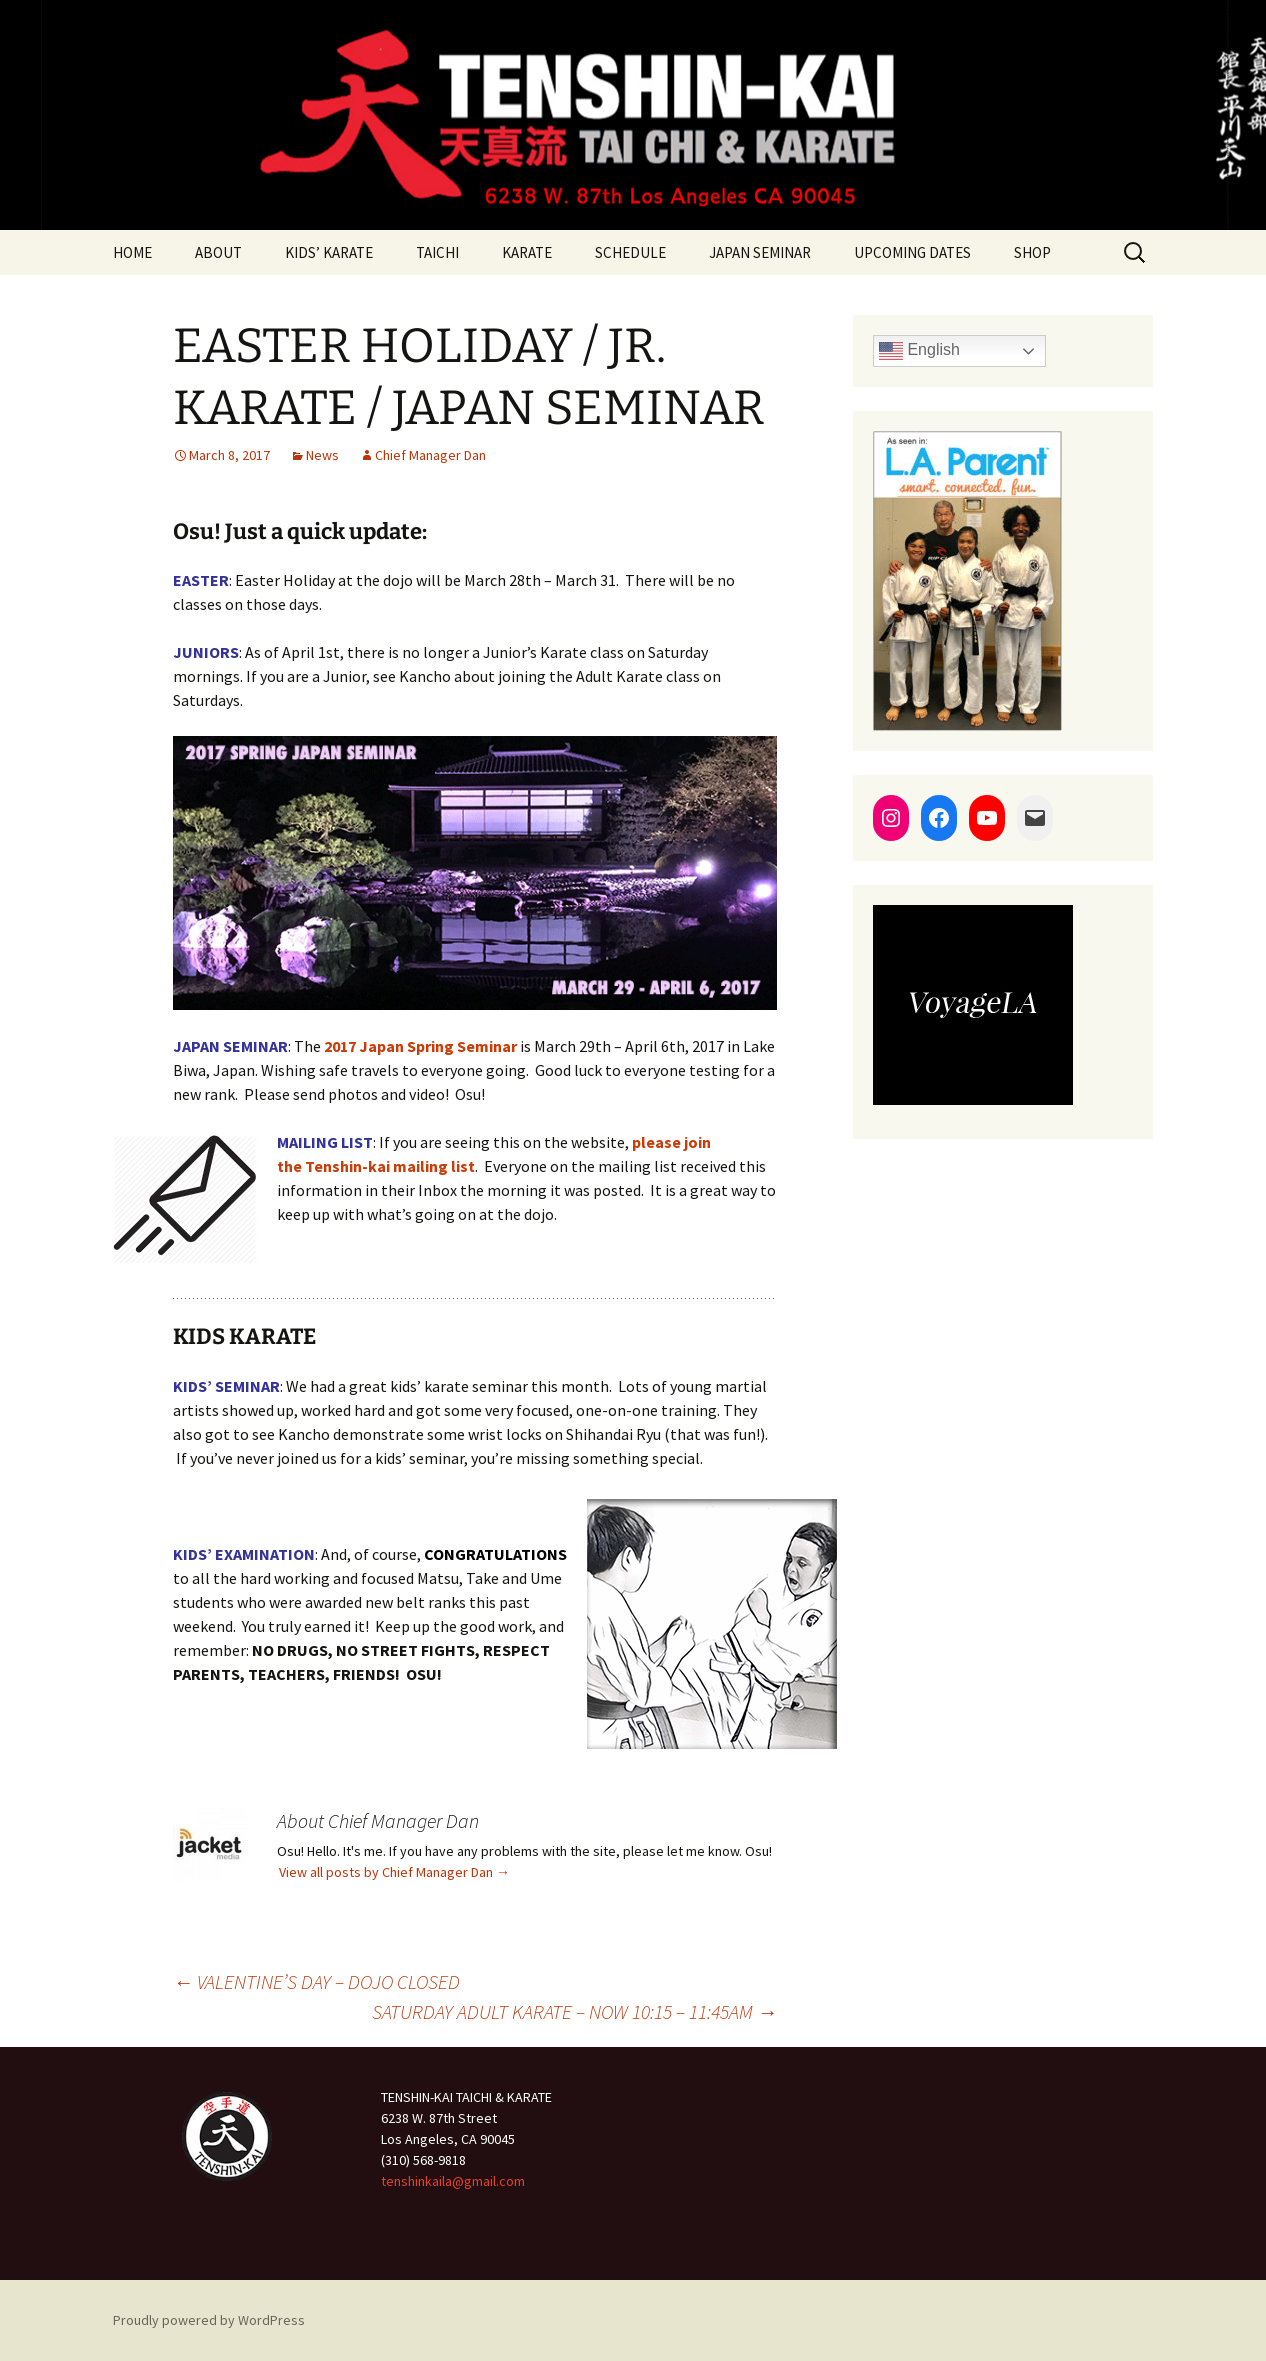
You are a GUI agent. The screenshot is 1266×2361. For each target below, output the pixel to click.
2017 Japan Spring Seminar (420, 1046)
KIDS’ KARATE (329, 252)
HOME (132, 252)
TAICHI (437, 252)
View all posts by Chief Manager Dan (394, 1872)
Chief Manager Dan (430, 455)
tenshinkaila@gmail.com (453, 2181)
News (322, 455)
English (919, 351)
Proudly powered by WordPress (209, 2320)
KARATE (527, 252)
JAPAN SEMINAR (760, 252)
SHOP (1032, 252)
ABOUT (218, 252)
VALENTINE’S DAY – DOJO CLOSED (316, 1981)
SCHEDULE (630, 252)
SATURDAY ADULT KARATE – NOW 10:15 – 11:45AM (574, 2011)
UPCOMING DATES (912, 252)
